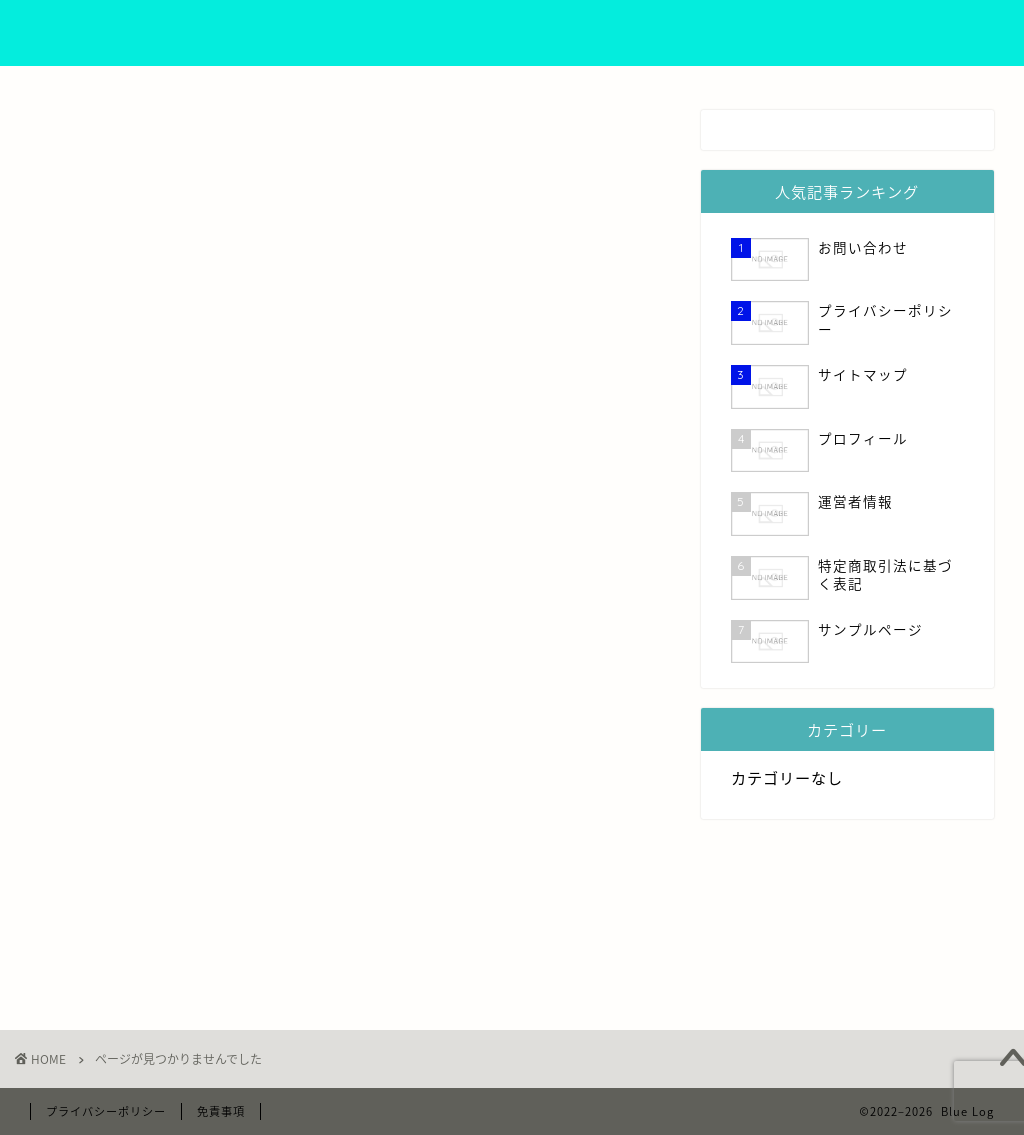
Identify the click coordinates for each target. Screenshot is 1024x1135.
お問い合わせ (905, 31)
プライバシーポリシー (663, 31)
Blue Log (88, 33)
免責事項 (221, 1111)
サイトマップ (797, 31)
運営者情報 (535, 31)
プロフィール (434, 31)
